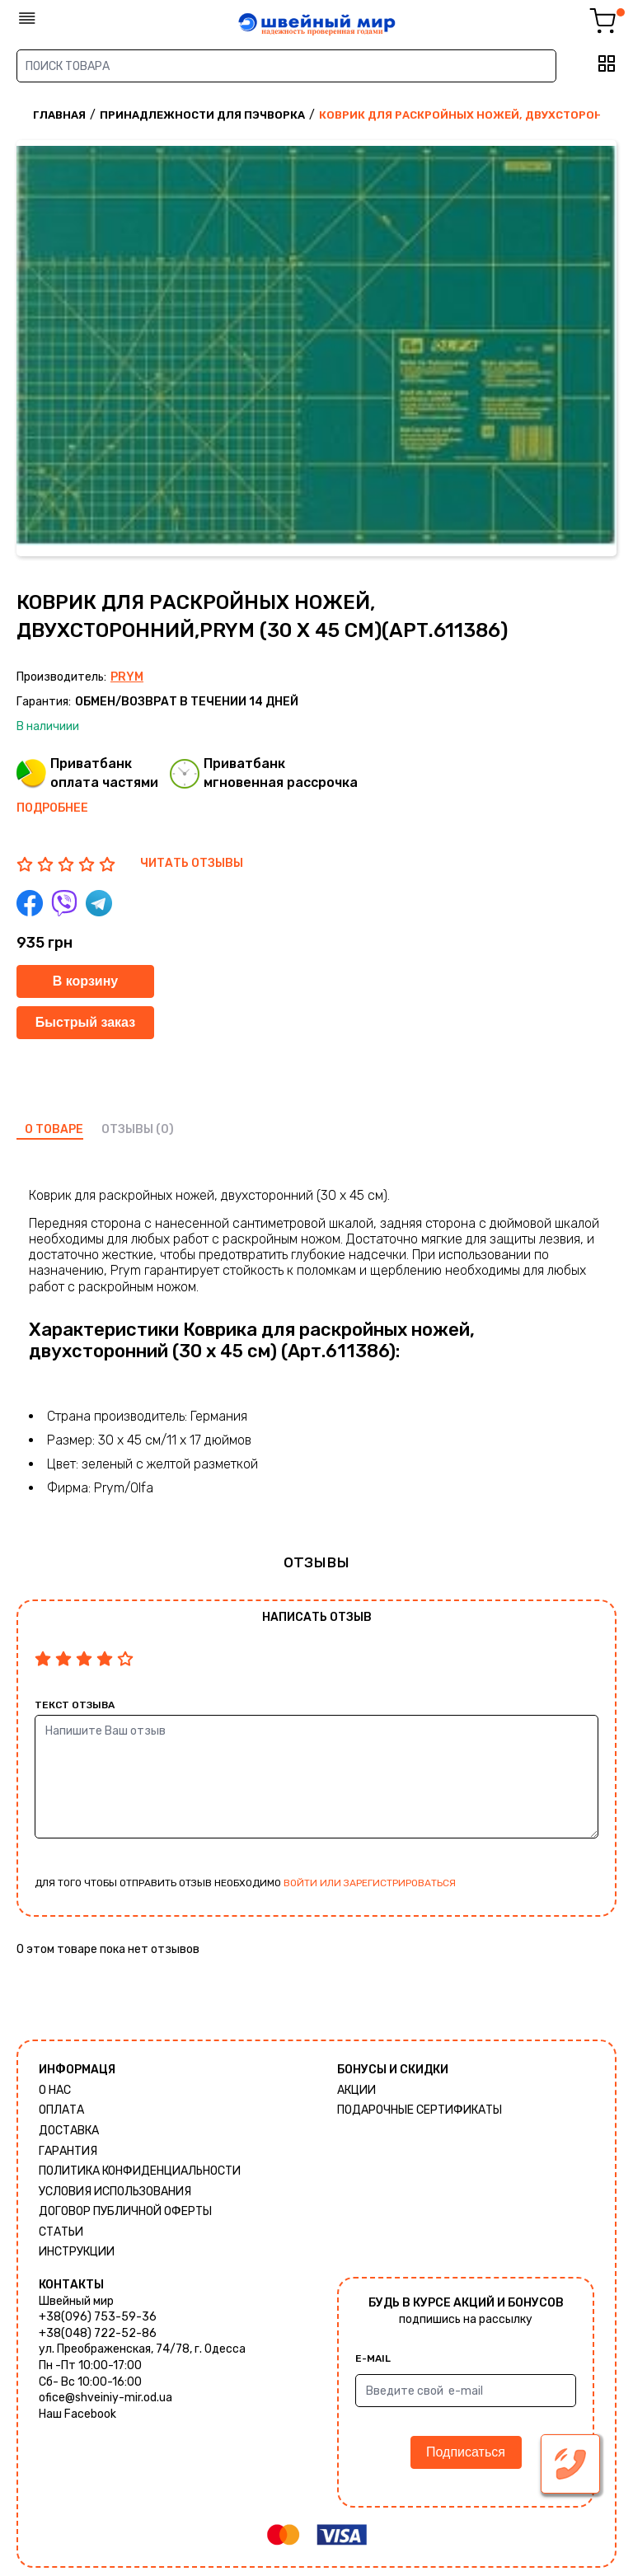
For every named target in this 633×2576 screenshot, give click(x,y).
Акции (356, 2090)
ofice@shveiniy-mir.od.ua (105, 2398)
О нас (55, 2090)
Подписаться (465, 2452)
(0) (165, 1129)
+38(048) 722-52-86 (98, 2333)
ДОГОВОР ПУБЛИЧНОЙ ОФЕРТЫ (125, 2211)
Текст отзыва (75, 1705)
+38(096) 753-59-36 (98, 2317)
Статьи (61, 2232)
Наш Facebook (77, 2414)
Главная (59, 115)
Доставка (69, 2131)
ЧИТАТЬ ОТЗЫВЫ (191, 863)
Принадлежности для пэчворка (202, 115)
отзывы (127, 1129)
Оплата (61, 2110)
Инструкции (77, 2252)
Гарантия (68, 2151)
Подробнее (52, 808)
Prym (126, 677)
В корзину (85, 981)
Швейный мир (76, 2301)
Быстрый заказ (85, 1022)
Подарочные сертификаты (419, 2110)
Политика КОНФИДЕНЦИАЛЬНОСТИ (140, 2171)
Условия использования (115, 2192)
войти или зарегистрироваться (370, 1883)
